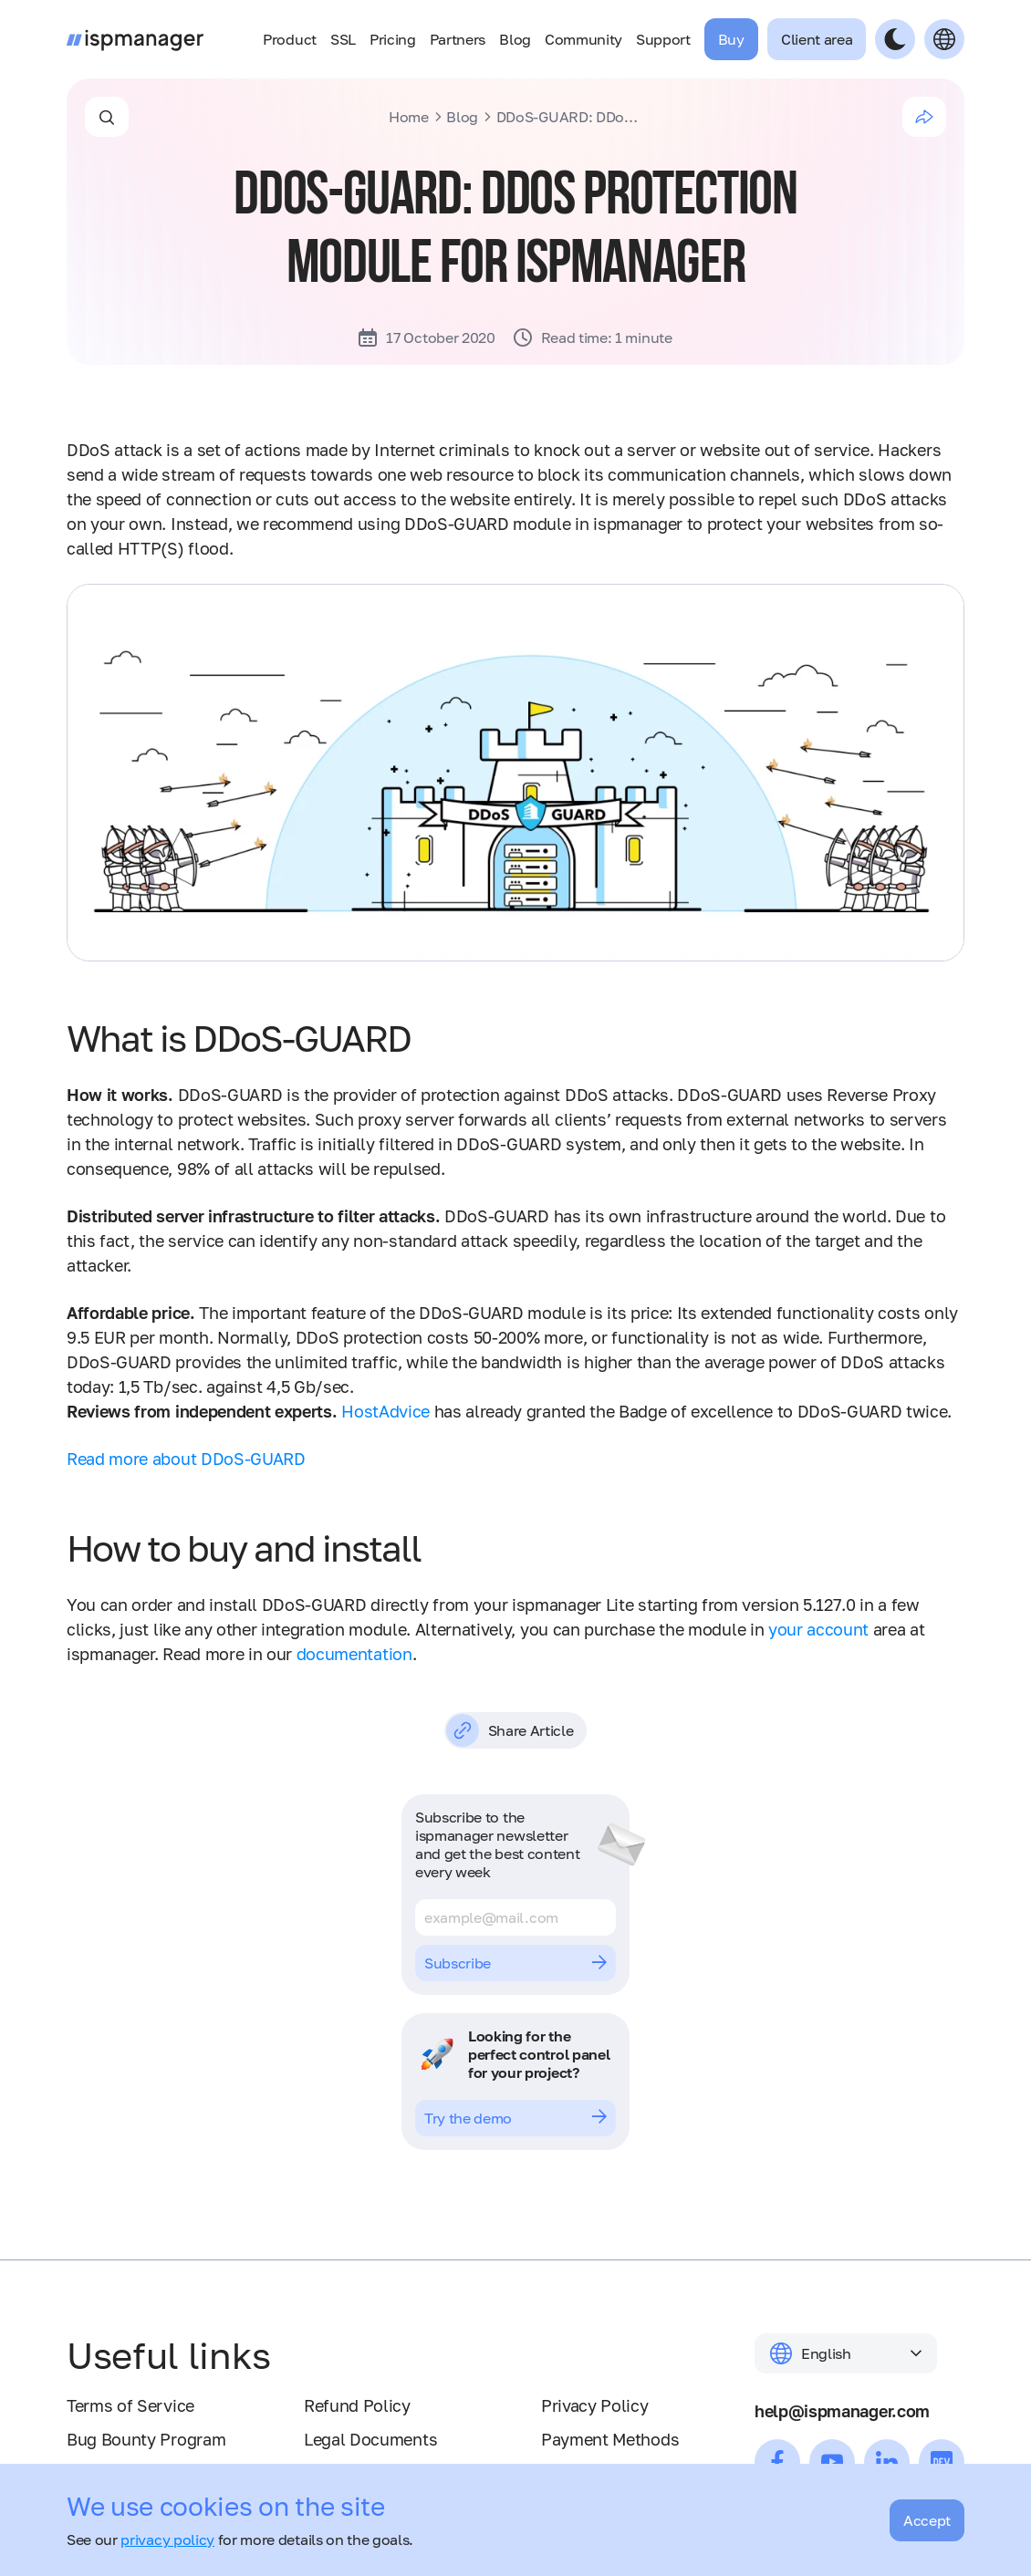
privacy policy (167, 2539)
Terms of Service (130, 2405)
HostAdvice (385, 1411)
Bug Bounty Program (146, 2439)
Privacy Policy (595, 2405)
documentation (354, 1654)
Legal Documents (370, 2439)
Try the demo (515, 2118)
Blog (515, 39)
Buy (731, 39)
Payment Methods (610, 2439)
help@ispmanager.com (842, 2411)
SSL (343, 39)
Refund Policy (357, 2405)
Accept (927, 2520)
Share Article (510, 1730)
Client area (816, 39)
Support (663, 39)
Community (583, 39)
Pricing (393, 39)
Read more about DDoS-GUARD (186, 1459)
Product (290, 39)
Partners (457, 39)
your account (818, 1629)
